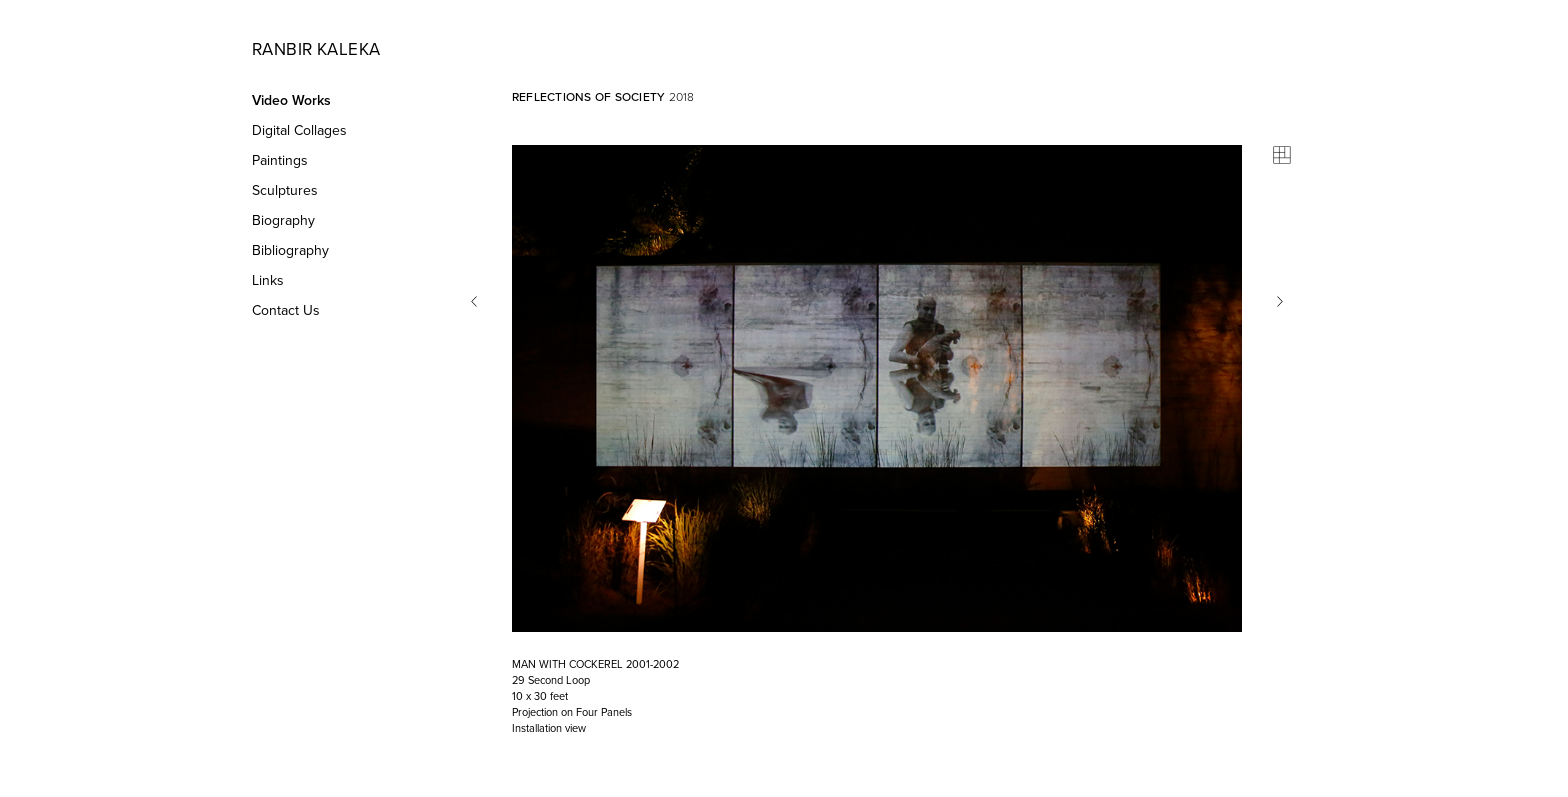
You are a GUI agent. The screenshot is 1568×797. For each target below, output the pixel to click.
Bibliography (290, 250)
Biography (283, 220)
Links (268, 280)
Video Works (291, 100)
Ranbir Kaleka (316, 49)
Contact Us (286, 310)
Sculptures (285, 190)
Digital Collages (299, 130)
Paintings (280, 160)
